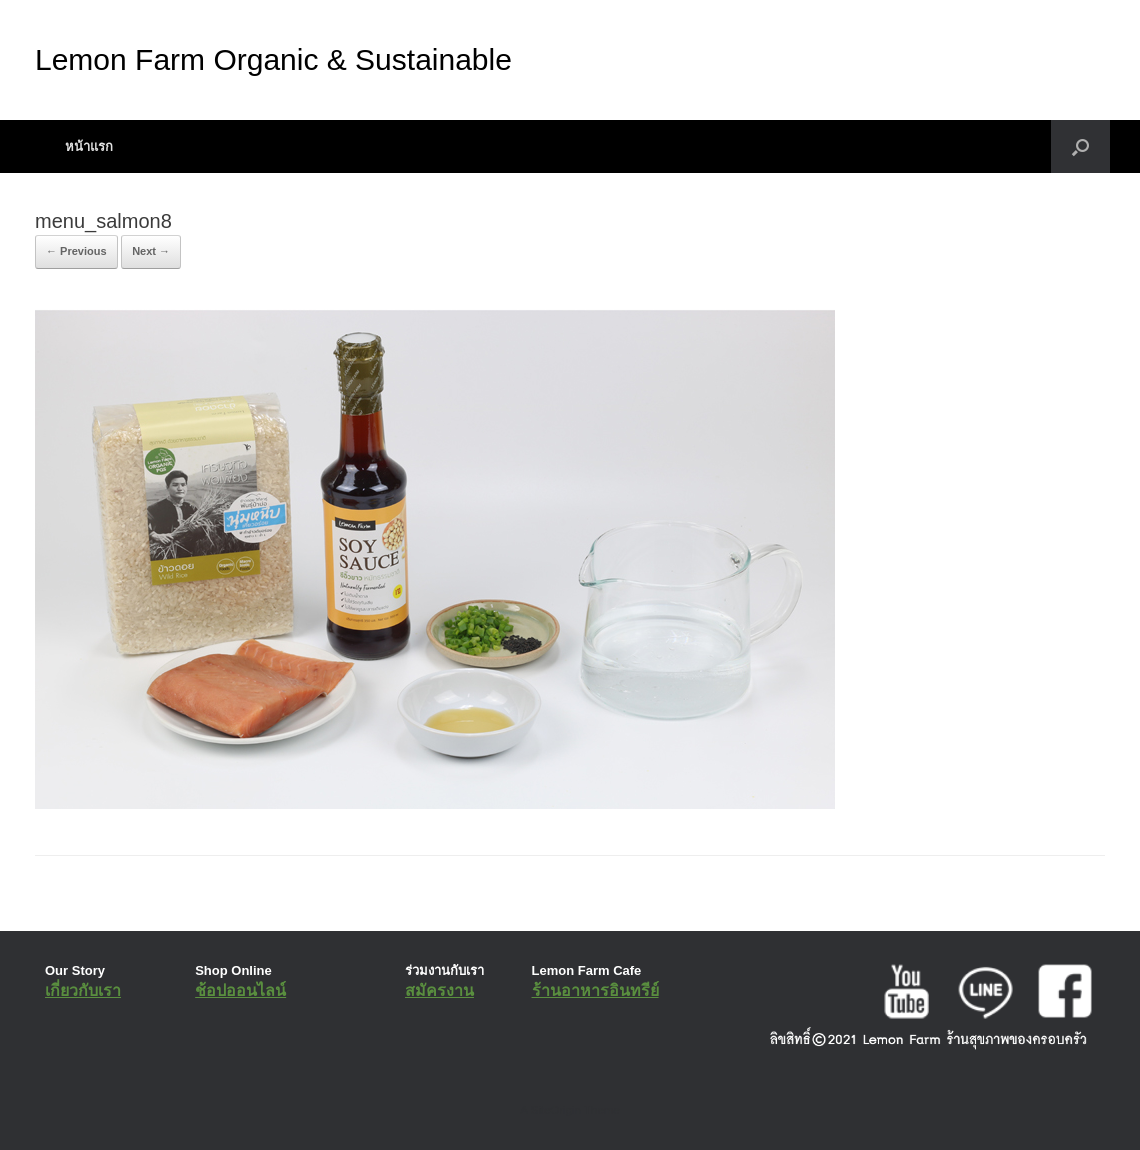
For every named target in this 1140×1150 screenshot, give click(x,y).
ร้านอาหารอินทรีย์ (595, 990)
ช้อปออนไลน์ (240, 990)
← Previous (76, 251)
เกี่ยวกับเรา (83, 990)
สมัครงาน (439, 990)
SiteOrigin (555, 1110)
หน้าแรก (89, 146)
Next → (151, 251)
